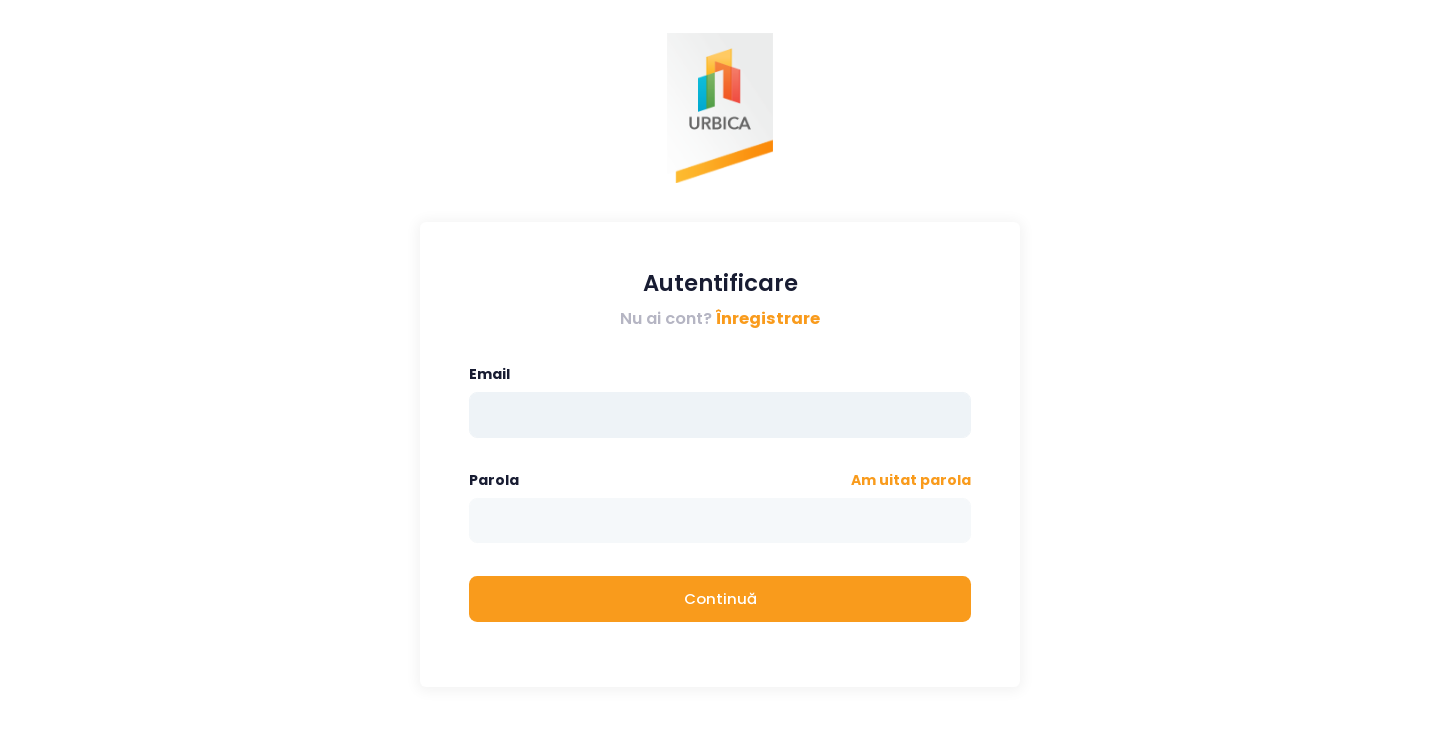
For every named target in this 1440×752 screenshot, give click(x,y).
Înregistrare (768, 318)
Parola (494, 480)
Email (489, 374)
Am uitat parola (911, 480)
